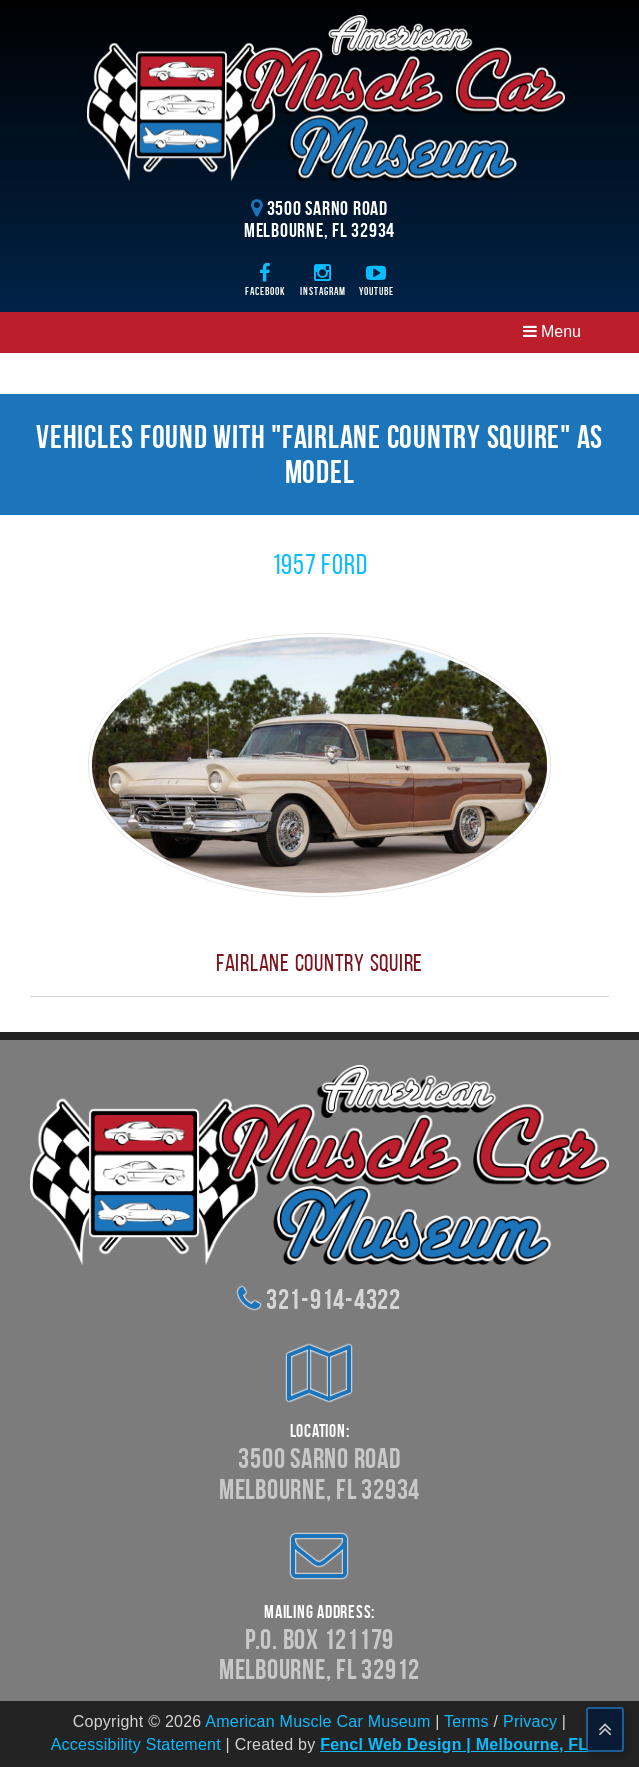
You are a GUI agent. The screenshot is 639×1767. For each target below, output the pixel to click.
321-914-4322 (333, 1299)
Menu (552, 331)
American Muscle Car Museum (317, 1721)
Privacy (530, 1721)
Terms (466, 1721)
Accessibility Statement (136, 1744)
